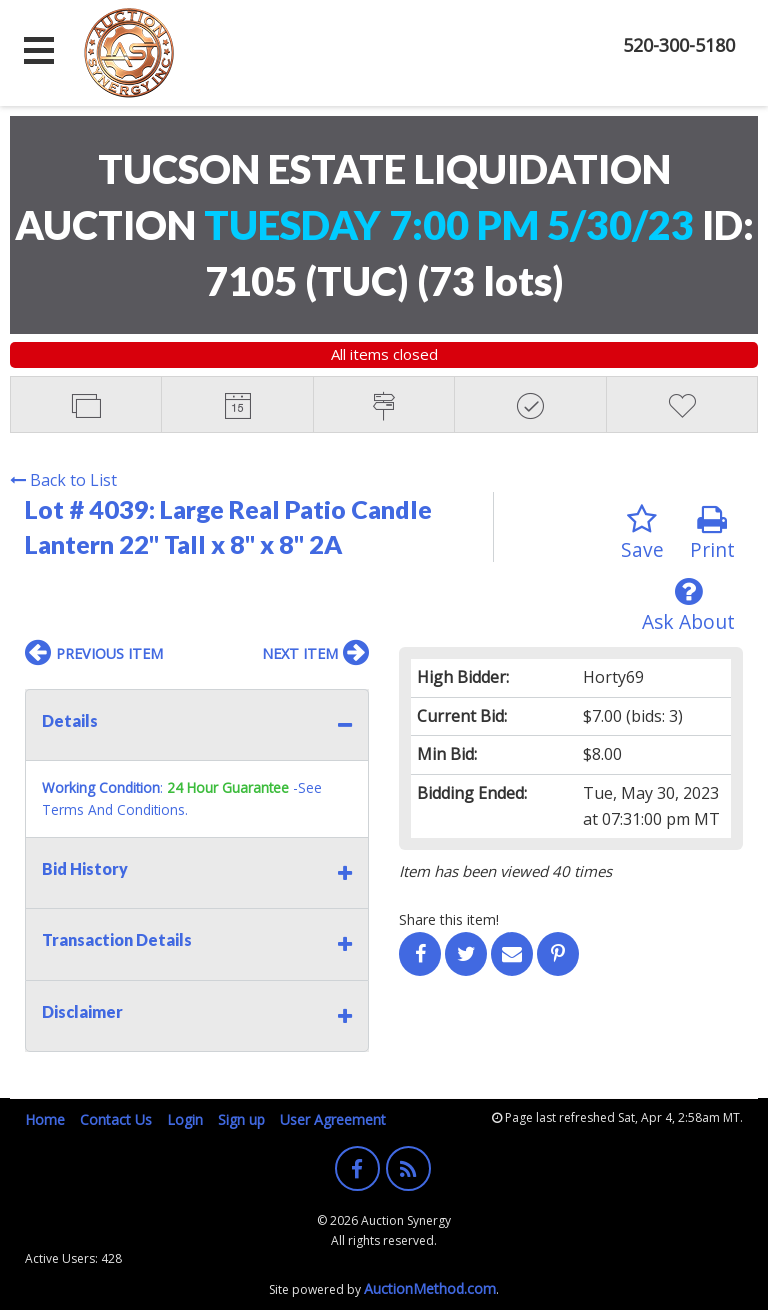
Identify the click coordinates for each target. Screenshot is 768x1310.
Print (712, 533)
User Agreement (333, 1119)
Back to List (63, 480)
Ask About (688, 605)
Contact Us (116, 1119)
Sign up (241, 1119)
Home (45, 1119)
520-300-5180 (679, 45)
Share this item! (449, 919)
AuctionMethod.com (430, 1288)
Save (642, 533)
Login (185, 1119)
